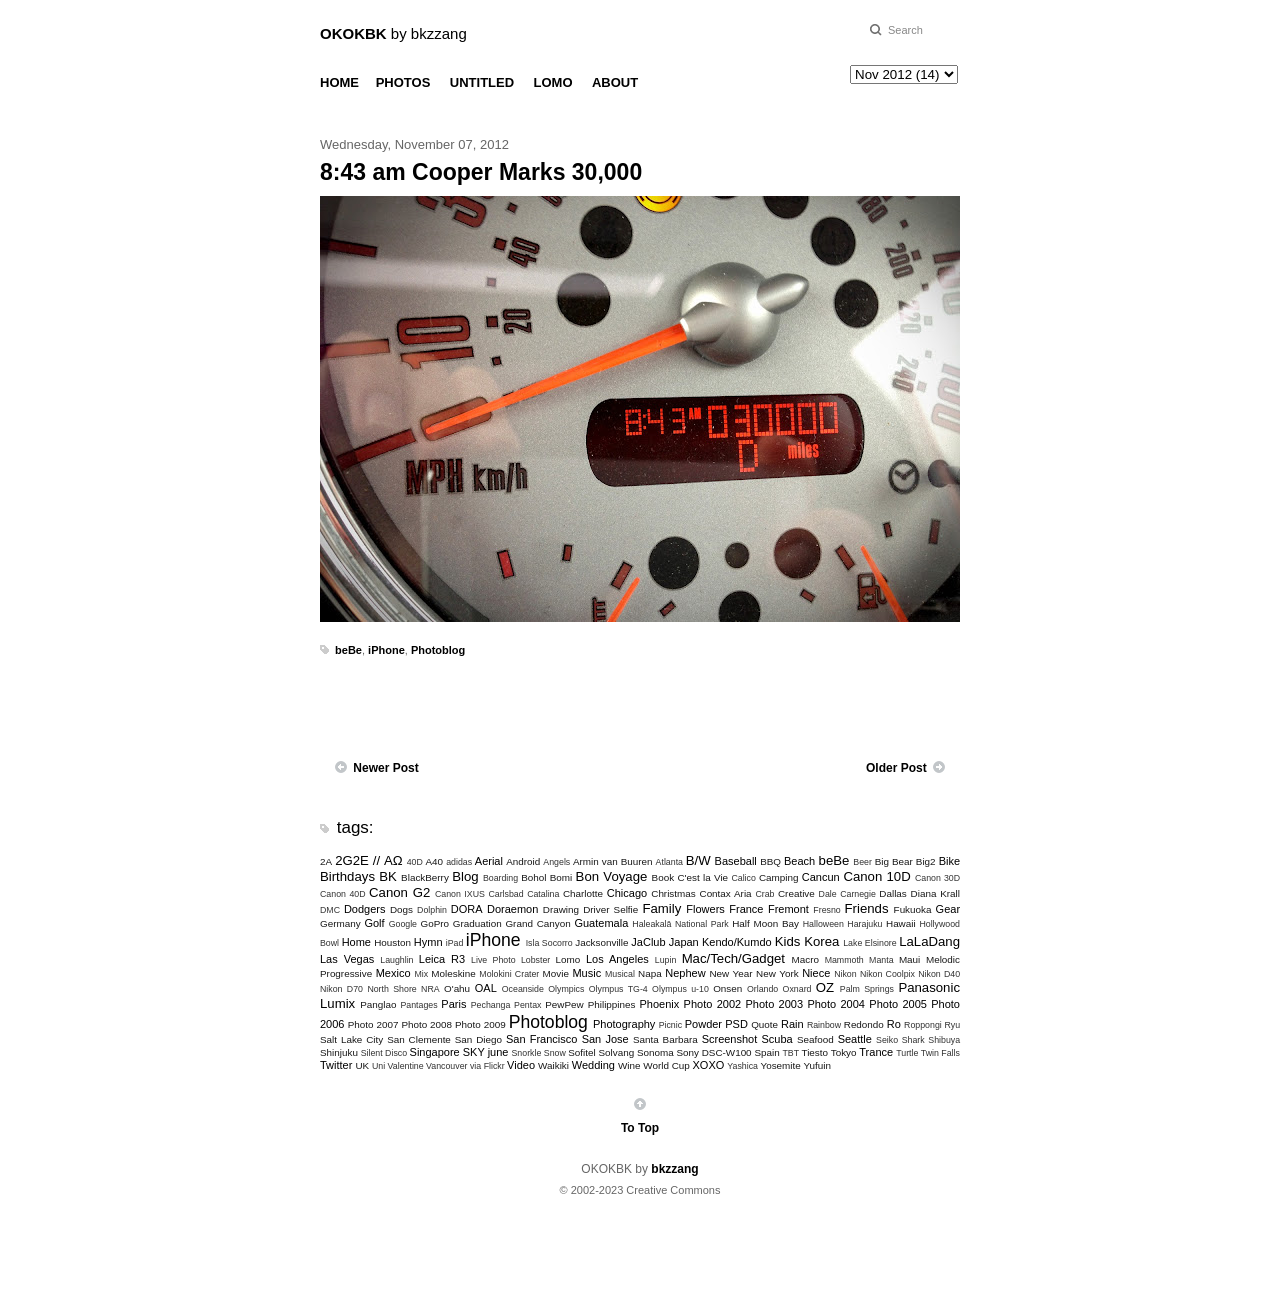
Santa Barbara (665, 1039)
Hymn (428, 942)
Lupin (666, 960)
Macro (805, 959)
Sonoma (655, 1052)
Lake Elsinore (869, 943)
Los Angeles (617, 959)
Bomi (561, 877)
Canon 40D (343, 894)
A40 (435, 861)
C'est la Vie (702, 877)
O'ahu (457, 988)
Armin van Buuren (613, 861)
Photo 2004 (836, 1004)
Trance (876, 1052)
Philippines (612, 1004)
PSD (736, 1024)
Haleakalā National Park (680, 924)
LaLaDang (929, 941)
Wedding (593, 1065)
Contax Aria (726, 893)
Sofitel (581, 1052)
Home (356, 942)
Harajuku (864, 924)
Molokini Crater (509, 974)
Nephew (685, 973)
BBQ (770, 861)
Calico (743, 878)
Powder (703, 1024)
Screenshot (730, 1039)
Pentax (527, 1005)
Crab (764, 894)
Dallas (892, 893)
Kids (788, 941)
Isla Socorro (549, 943)
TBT (790, 1053)
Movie (556, 973)
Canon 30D (937, 878)
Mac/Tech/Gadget (733, 958)
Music (586, 973)
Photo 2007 (373, 1024)
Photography (624, 1024)
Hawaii (901, 923)
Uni (378, 1066)
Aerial (489, 861)
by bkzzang (393, 33)
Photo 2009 (480, 1024)
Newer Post (385, 768)
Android (523, 861)
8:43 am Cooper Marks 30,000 (481, 172)
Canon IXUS (460, 894)
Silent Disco (384, 1053)
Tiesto (814, 1052)
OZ (825, 987)
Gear (948, 909)
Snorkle (527, 1053)
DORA (467, 909)
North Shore (391, 989)
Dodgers (365, 909)
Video (521, 1065)
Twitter (336, 1065)
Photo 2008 (426, 1024)
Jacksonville (601, 942)
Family (661, 908)
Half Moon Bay (765, 923)
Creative (796, 893)
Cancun (821, 877)
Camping (779, 877)
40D (415, 862)
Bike (949, 861)
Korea (821, 941)
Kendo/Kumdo (737, 942)
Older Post (896, 768)
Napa (650, 973)
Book (663, 877)
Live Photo (493, 960)
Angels (556, 862)
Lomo (568, 959)
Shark (913, 1040)
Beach (799, 861)
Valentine (406, 1066)
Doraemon (512, 909)
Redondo (864, 1024)
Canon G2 (399, 892)
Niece (816, 973)
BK (388, 876)
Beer (862, 862)
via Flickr (487, 1066)
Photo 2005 (898, 1004)
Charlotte (583, 893)
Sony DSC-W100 (713, 1052)
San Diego (478, 1039)
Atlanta (669, 862)
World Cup (666, 1065)
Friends (867, 908)
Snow (555, 1053)
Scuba (777, 1039)
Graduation (477, 923)
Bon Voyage (612, 876)
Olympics (566, 989)
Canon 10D (876, 876)
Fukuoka (913, 909)
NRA (430, 989)
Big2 (926, 861)
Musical (620, 974)
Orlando (762, 989)
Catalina (543, 894)
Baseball (736, 861)
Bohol (533, 877)
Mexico (393, 973)
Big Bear (894, 861)
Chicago (627, 893)
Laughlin (396, 960)
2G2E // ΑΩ (369, 860)
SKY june (486, 1052)
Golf (374, 923)
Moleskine (453, 973)
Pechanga (491, 1005)
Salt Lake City (351, 1039)
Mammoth (844, 960)
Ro (894, 1024)
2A (326, 861)
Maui (909, 959)
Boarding (500, 878)
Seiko (887, 1040)
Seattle (855, 1039)
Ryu (952, 1025)
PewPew (564, 1004)
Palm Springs (867, 989)
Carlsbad (505, 894)
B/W (698, 860)
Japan (684, 942)
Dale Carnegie (847, 894)
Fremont (788, 909)
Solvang (616, 1052)
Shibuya (944, 1040)
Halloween (823, 924)
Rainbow (824, 1025)
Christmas (673, 893)
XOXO (709, 1065)
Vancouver (446, 1066)
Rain (792, 1024)
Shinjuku (339, 1052)
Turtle (907, 1053)
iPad (455, 943)
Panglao (378, 1004)
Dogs (401, 909)
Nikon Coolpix (887, 974)
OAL (486, 988)
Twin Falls (940, 1053)
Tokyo (844, 1052)
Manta (881, 960)
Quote (764, 1024)
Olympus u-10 (680, 989)
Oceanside (523, 989)
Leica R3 (442, 959)
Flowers (705, 909)
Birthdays (347, 876)
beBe (348, 650)
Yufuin (816, 1065)
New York (777, 973)
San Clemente (419, 1039)
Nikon (845, 974)
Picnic (670, 1025)
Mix (421, 974)
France (746, 909)
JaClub (648, 942)
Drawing (561, 909)
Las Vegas (347, 959)
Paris (453, 1004)
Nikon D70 (341, 989)
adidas (459, 862)
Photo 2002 (713, 1004)
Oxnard (797, 989)
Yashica (742, 1066)
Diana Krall (935, 893)
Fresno (826, 910)
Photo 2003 (775, 1004)
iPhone (386, 650)
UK (362, 1065)
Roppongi (923, 1025)
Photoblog (438, 650)
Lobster (535, 960)
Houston (392, 942)
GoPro (434, 923)
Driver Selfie (610, 909)
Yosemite (780, 1065)
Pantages (418, 1005)
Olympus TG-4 (618, 989)
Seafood (815, 1039)
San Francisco (541, 1039)
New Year (730, 973)
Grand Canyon (537, 923)
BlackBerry (425, 877)
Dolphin (432, 910)
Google (403, 924)
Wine (629, 1065)
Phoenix (659, 1004)
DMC (330, 910)
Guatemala (601, 923)
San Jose (605, 1039)
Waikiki (553, 1065)
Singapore (435, 1052)
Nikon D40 (939, 974)
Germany (340, 923)
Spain (766, 1052)
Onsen (727, 988)
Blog (465, 876)
